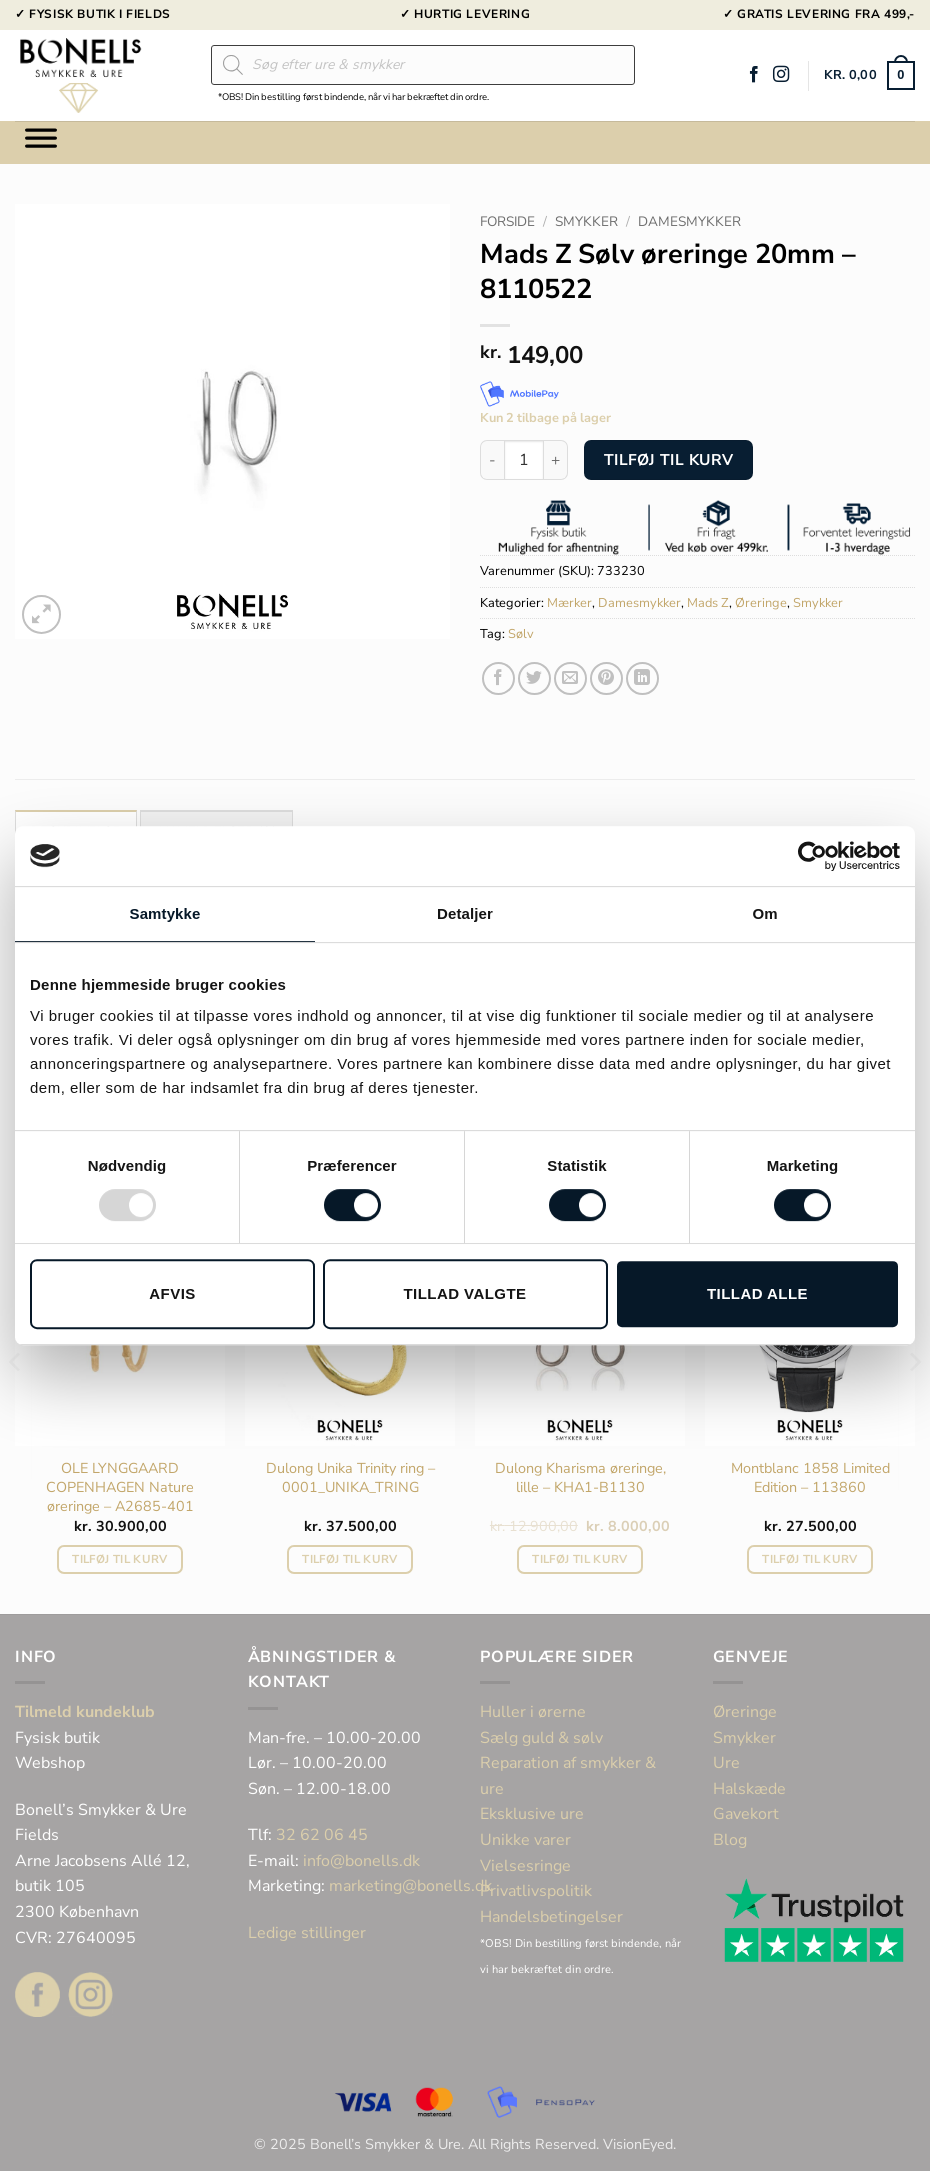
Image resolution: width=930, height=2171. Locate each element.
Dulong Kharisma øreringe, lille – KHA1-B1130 (580, 1477)
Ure (726, 1763)
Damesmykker (689, 221)
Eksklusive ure (532, 1814)
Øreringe (761, 603)
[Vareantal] (524, 460)
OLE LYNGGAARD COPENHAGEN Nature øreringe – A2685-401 (120, 1487)
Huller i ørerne (533, 1712)
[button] (869, 76)
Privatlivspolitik (536, 1891)
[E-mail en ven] (570, 678)
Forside (507, 221)
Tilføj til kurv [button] (119, 1559)
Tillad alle (757, 1293)
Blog (730, 1840)
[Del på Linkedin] (642, 678)
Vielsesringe (527, 1866)
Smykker (586, 221)
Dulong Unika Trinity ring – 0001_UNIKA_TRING (350, 1477)
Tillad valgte (464, 1293)
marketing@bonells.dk (410, 1886)
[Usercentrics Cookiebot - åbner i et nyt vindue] (812, 856)
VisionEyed (638, 2144)
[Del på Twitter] (534, 678)
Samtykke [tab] (165, 913)
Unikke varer (525, 1840)
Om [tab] (764, 913)
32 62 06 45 (322, 1835)
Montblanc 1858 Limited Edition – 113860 (810, 1477)
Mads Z (708, 603)
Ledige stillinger (307, 1933)
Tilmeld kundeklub (85, 1712)
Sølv (521, 634)
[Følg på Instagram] (781, 75)
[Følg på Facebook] (754, 75)
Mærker (569, 603)
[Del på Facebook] (498, 678)
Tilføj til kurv (669, 459)
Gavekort (746, 1814)
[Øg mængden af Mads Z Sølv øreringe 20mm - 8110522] (556, 460)
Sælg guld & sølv (541, 1738)
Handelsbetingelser (551, 1917)
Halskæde (749, 1789)
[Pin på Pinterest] (606, 678)
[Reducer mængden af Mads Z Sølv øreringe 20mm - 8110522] (492, 460)
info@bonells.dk (361, 1861)
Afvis (172, 1293)
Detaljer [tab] (465, 913)
